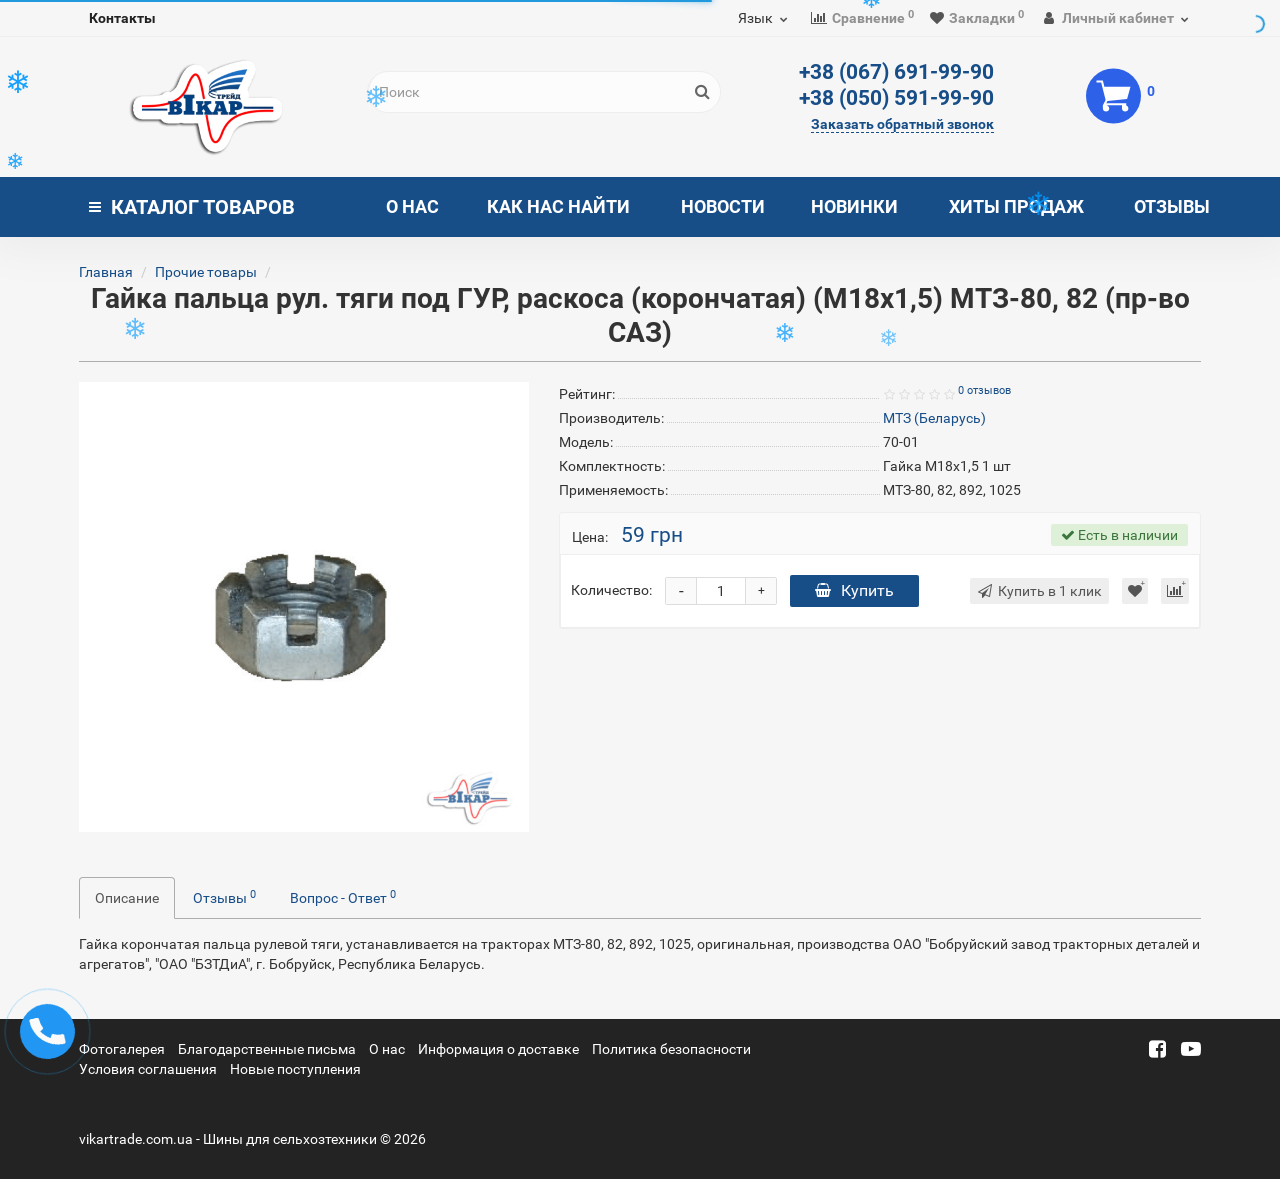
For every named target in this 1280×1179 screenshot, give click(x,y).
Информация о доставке (498, 1049)
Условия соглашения (148, 1069)
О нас (412, 206)
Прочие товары (206, 272)
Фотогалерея (122, 1049)
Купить (854, 590)
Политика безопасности (671, 1049)
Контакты (122, 18)
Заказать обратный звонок (902, 124)
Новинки (854, 206)
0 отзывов (984, 390)
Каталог (192, 207)
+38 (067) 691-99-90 (896, 72)
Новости (723, 206)
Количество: (611, 590)
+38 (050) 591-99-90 (896, 98)
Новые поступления (295, 1069)
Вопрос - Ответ (343, 897)
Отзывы (1172, 206)
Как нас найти (558, 206)
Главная (106, 272)
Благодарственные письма (267, 1049)
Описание (127, 898)
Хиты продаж (1016, 206)
